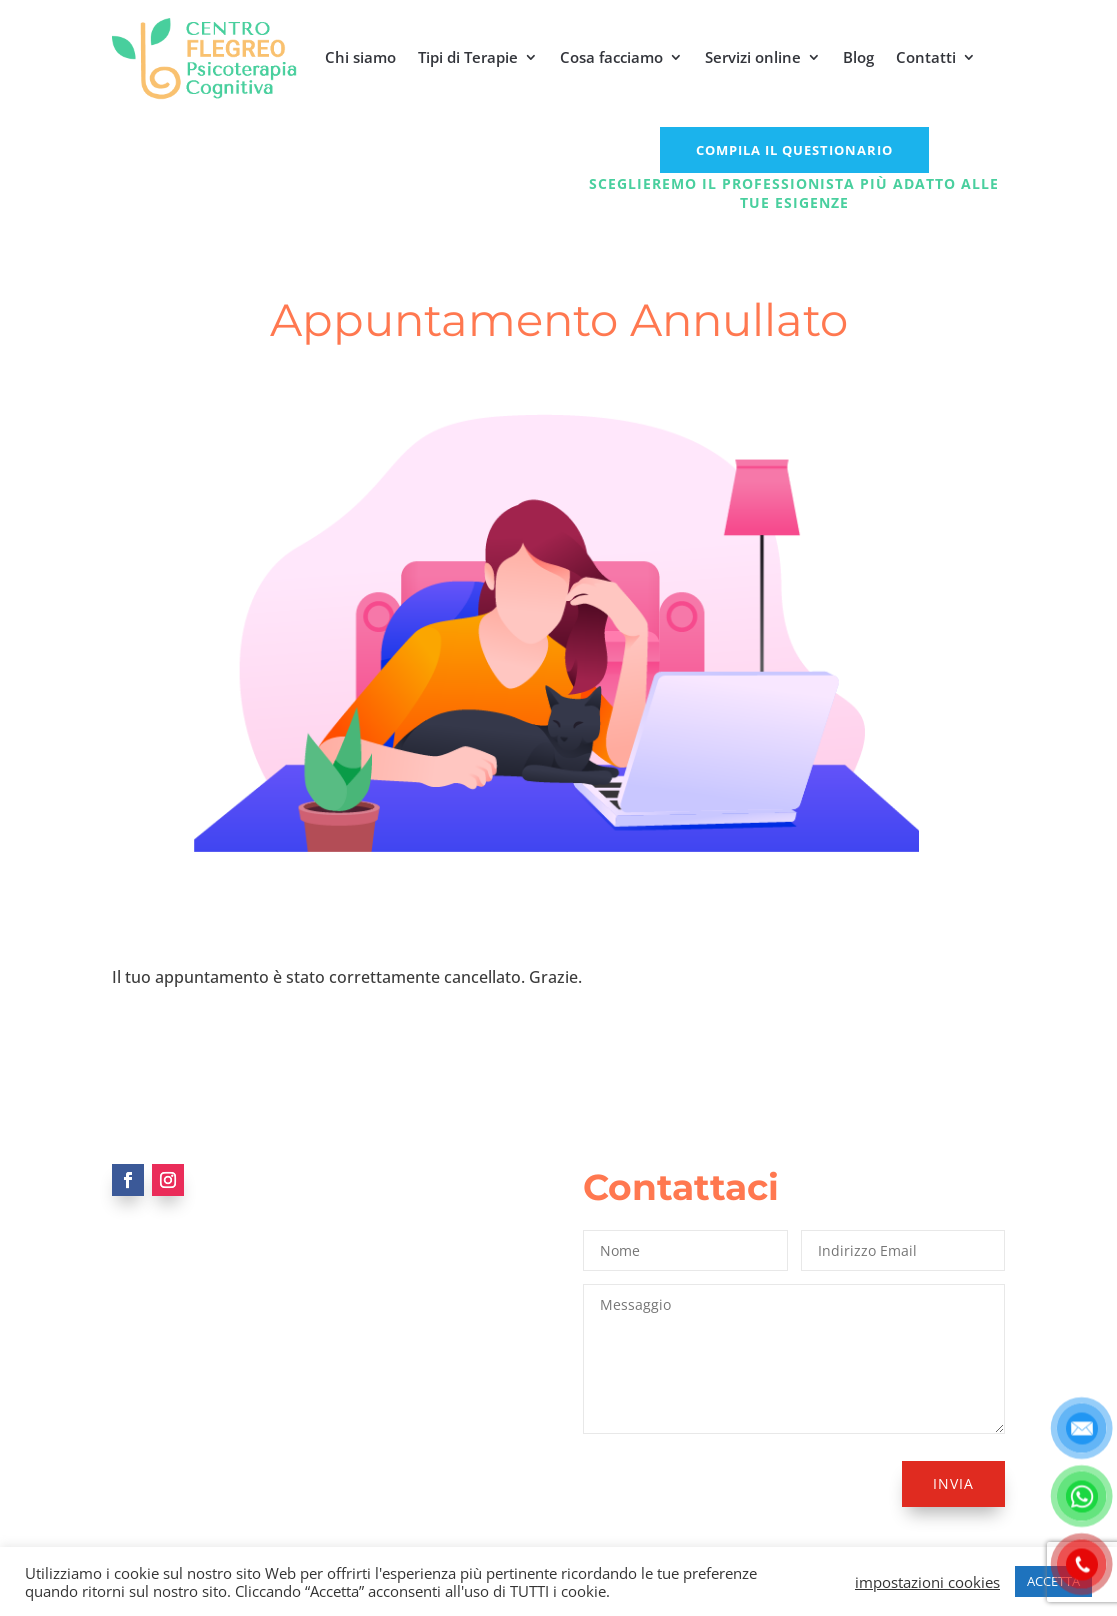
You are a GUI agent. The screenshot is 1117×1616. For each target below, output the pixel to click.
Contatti (926, 57)
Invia (953, 1483)
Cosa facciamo (611, 57)
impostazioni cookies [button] (927, 1582)
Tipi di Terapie (468, 57)
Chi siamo (360, 57)
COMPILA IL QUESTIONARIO (794, 150)
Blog (858, 57)
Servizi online (753, 57)
